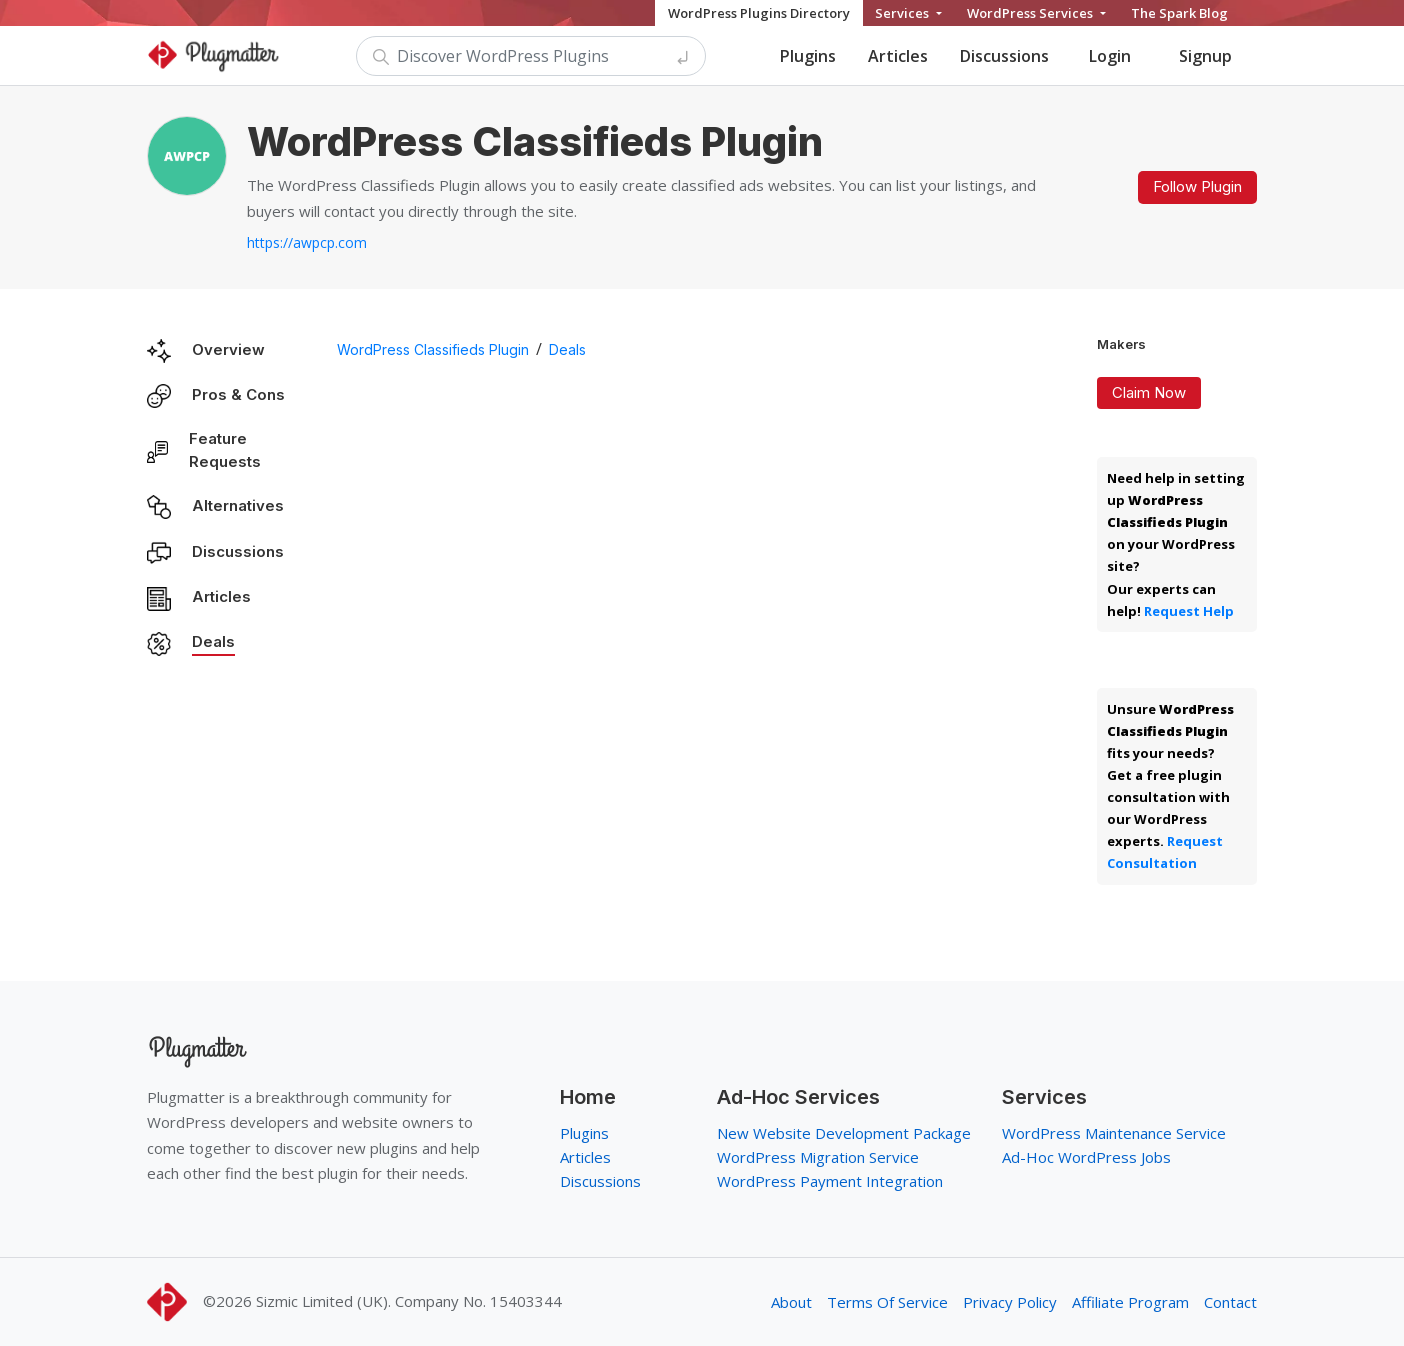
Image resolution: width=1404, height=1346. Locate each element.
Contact (1230, 1302)
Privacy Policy (1010, 1302)
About (791, 1302)
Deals (213, 641)
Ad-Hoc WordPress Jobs (1086, 1157)
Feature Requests (225, 450)
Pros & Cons (238, 394)
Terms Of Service (887, 1302)
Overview (228, 349)
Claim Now (1149, 392)
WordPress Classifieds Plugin (433, 349)
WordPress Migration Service (818, 1157)
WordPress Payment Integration (830, 1181)
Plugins (808, 56)
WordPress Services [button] (1031, 13)
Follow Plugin (1197, 186)
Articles (898, 56)
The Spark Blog (1179, 13)
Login (1110, 56)
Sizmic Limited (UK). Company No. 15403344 (409, 1301)
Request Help (1189, 611)
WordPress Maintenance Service (1114, 1133)
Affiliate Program (1130, 1302)
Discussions (1004, 56)
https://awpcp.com (307, 242)
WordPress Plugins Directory (759, 13)
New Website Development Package (844, 1133)
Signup (1205, 56)
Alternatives (238, 505)
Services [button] (903, 13)
